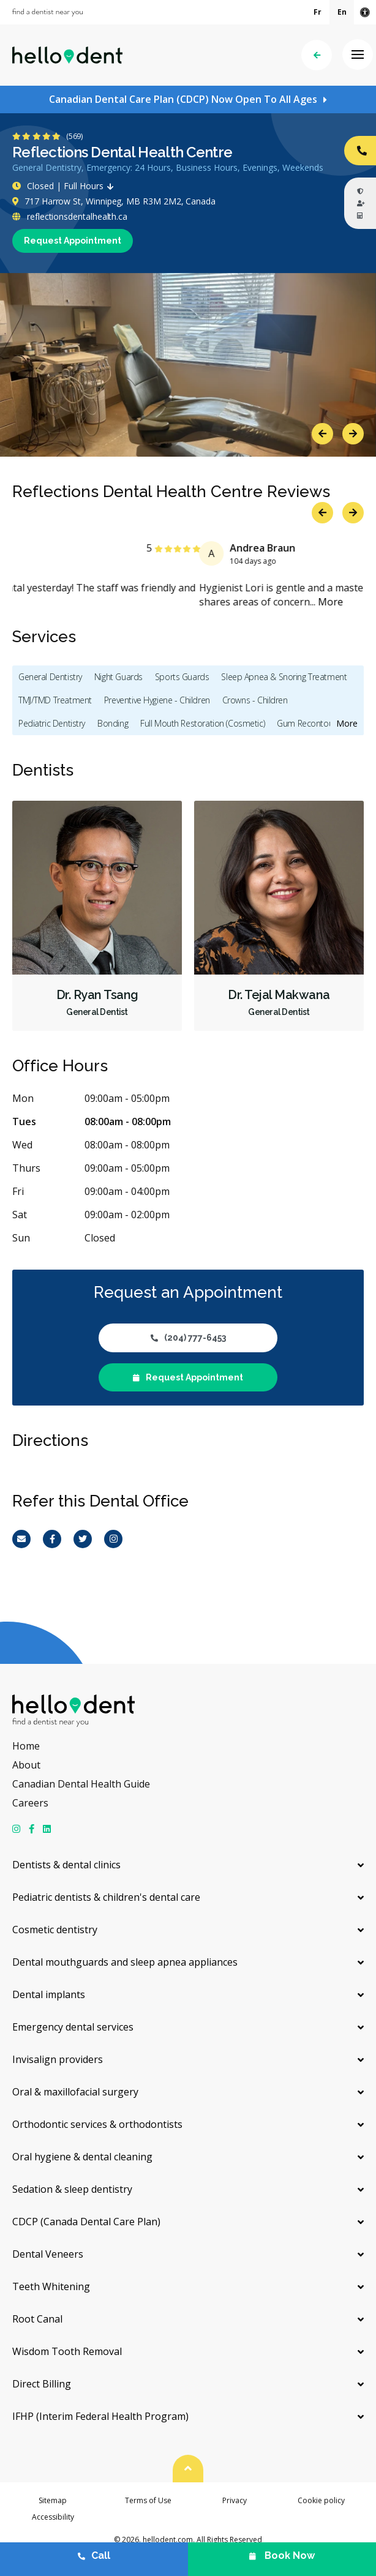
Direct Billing (41, 2384)
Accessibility (53, 2517)
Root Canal (37, 2319)
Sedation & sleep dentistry (72, 2189)
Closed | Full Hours (65, 186)
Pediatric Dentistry (51, 723)
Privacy (234, 2500)
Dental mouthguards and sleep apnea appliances (125, 1962)
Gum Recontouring (311, 723)
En (342, 12)
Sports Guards (182, 677)
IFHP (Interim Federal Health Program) (100, 2416)
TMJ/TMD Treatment (55, 700)
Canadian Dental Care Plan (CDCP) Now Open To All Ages (183, 99)
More (121, 601)
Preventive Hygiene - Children (157, 700)
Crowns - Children (255, 700)
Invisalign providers (57, 2059)
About (26, 1765)
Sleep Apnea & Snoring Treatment (284, 677)
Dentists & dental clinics (66, 1864)
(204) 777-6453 (188, 1337)
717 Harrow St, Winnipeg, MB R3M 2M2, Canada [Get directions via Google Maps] (114, 201)
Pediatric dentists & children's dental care (106, 1897)
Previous (322, 433)
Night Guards (118, 677)
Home (26, 1746)
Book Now (282, 2555)
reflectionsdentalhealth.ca (69, 216)
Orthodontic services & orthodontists (97, 2124)
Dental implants (48, 1994)
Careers (30, 1803)
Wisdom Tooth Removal (67, 2351)
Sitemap (53, 2500)
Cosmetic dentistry (54, 1929)
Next (353, 433)
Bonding (112, 723)
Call (94, 2555)
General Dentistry (50, 677)
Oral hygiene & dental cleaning (82, 2156)
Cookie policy (321, 2500)
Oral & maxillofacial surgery (75, 2092)
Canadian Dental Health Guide (81, 1784)
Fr (317, 12)
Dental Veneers (47, 2254)
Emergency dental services (72, 2027)
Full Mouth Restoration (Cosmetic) (202, 723)
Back (317, 55)
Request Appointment (72, 240)
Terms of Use (148, 2500)
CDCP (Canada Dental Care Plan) (86, 2221)
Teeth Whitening (51, 2286)
